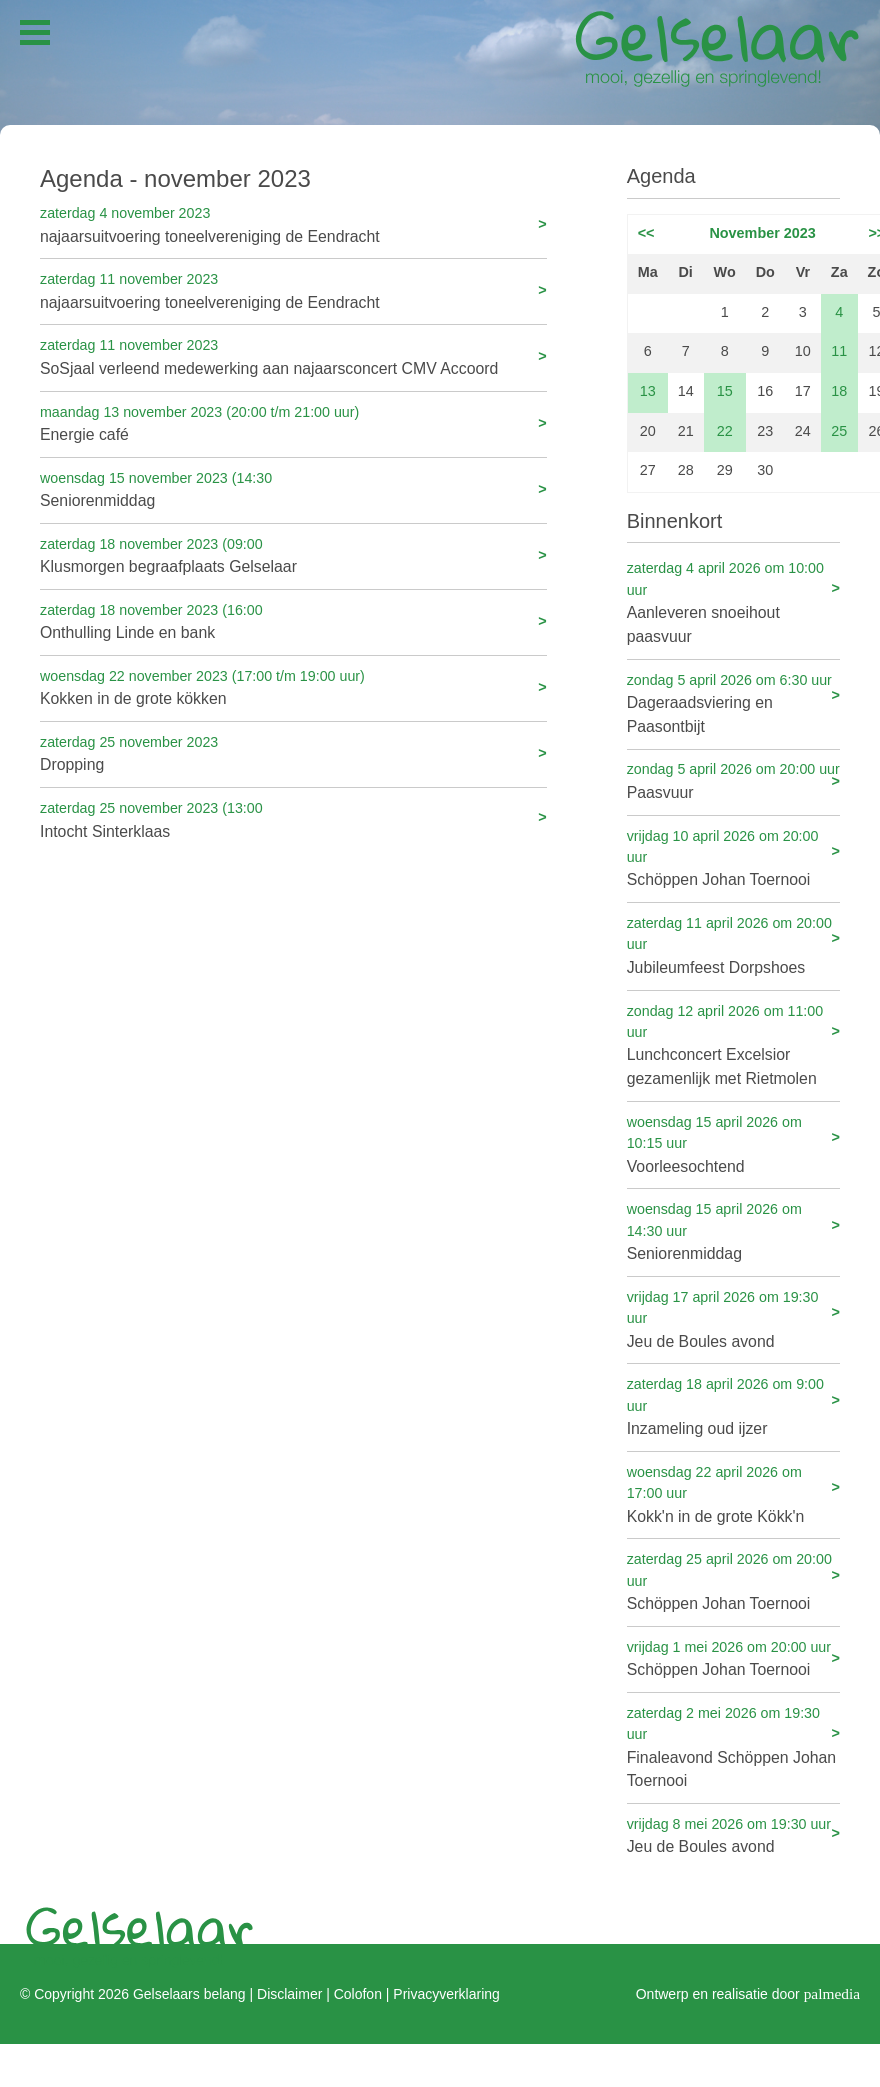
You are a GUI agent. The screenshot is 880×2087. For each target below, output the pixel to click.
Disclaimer (289, 1994)
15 (725, 391)
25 (839, 431)
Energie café (293, 422)
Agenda (661, 176)
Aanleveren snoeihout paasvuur (733, 601)
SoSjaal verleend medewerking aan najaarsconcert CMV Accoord (293, 355)
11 (839, 351)
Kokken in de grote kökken (293, 686)
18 (839, 391)
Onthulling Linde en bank (293, 620)
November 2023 (762, 233)
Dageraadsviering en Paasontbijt (733, 702)
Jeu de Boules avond (733, 1318)
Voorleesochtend (733, 1143)
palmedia (832, 1993)
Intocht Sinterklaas (293, 818)
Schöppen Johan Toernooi (733, 857)
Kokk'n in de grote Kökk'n (733, 1493)
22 (725, 431)
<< (646, 233)
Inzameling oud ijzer (733, 1405)
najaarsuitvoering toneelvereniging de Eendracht (293, 223)
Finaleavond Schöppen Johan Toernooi (733, 1746)
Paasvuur (733, 779)
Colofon (358, 1994)
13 (648, 391)
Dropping (293, 752)
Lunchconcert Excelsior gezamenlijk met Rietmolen (733, 1044)
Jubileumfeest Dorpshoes (733, 944)
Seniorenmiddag (293, 488)
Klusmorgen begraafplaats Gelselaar (293, 554)
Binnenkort (675, 521)
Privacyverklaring (446, 1994)
